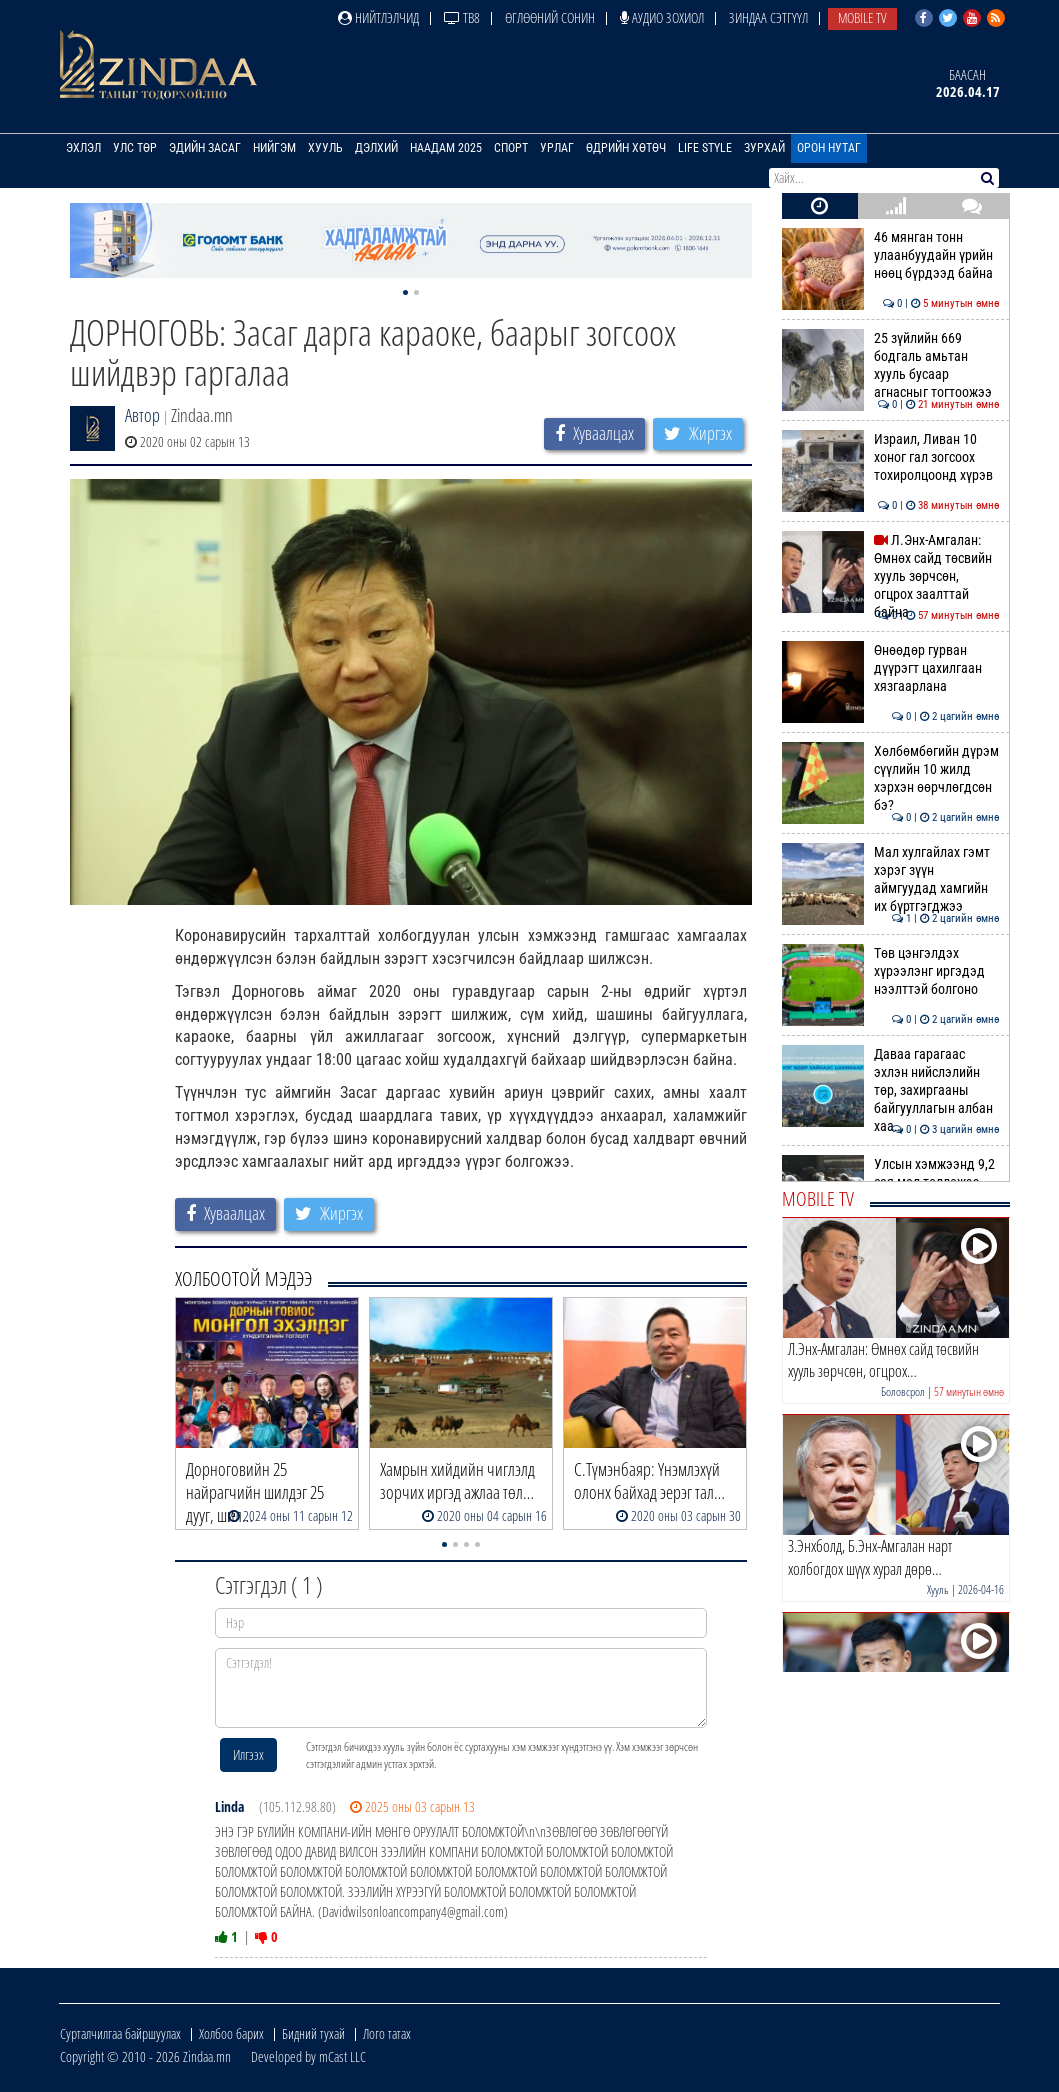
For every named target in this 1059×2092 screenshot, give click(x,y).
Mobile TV (862, 17)
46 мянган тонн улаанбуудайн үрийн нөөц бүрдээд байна (890, 255)
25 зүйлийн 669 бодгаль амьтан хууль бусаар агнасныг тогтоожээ (890, 365)
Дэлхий (376, 148)
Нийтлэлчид (378, 17)
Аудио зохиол (662, 17)
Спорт (511, 148)
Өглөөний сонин (550, 17)
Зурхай (764, 148)
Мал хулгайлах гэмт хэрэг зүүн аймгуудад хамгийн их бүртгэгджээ (890, 879)
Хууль (325, 148)
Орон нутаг (829, 148)
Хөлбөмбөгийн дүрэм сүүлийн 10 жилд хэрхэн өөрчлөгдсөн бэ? (890, 778)
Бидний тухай (313, 2033)
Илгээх (248, 1754)
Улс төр (135, 148)
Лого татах (387, 2033)
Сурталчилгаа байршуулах (120, 2033)
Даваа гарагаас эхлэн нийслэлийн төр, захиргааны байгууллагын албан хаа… (890, 1090)
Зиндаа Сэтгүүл (768, 17)
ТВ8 (462, 17)
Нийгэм (274, 148)
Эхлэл (83, 148)
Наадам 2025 (446, 148)
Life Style (705, 148)
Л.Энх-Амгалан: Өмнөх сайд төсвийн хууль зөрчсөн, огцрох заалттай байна (890, 576)
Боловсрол (903, 1391)
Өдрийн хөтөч (626, 148)
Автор (142, 415)
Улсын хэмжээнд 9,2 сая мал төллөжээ (890, 1173)
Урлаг (557, 148)
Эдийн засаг (205, 148)
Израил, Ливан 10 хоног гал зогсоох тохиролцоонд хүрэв (890, 457)
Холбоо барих (231, 2033)
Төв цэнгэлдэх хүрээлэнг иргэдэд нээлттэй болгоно (890, 971)
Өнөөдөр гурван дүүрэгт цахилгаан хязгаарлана (890, 668)
